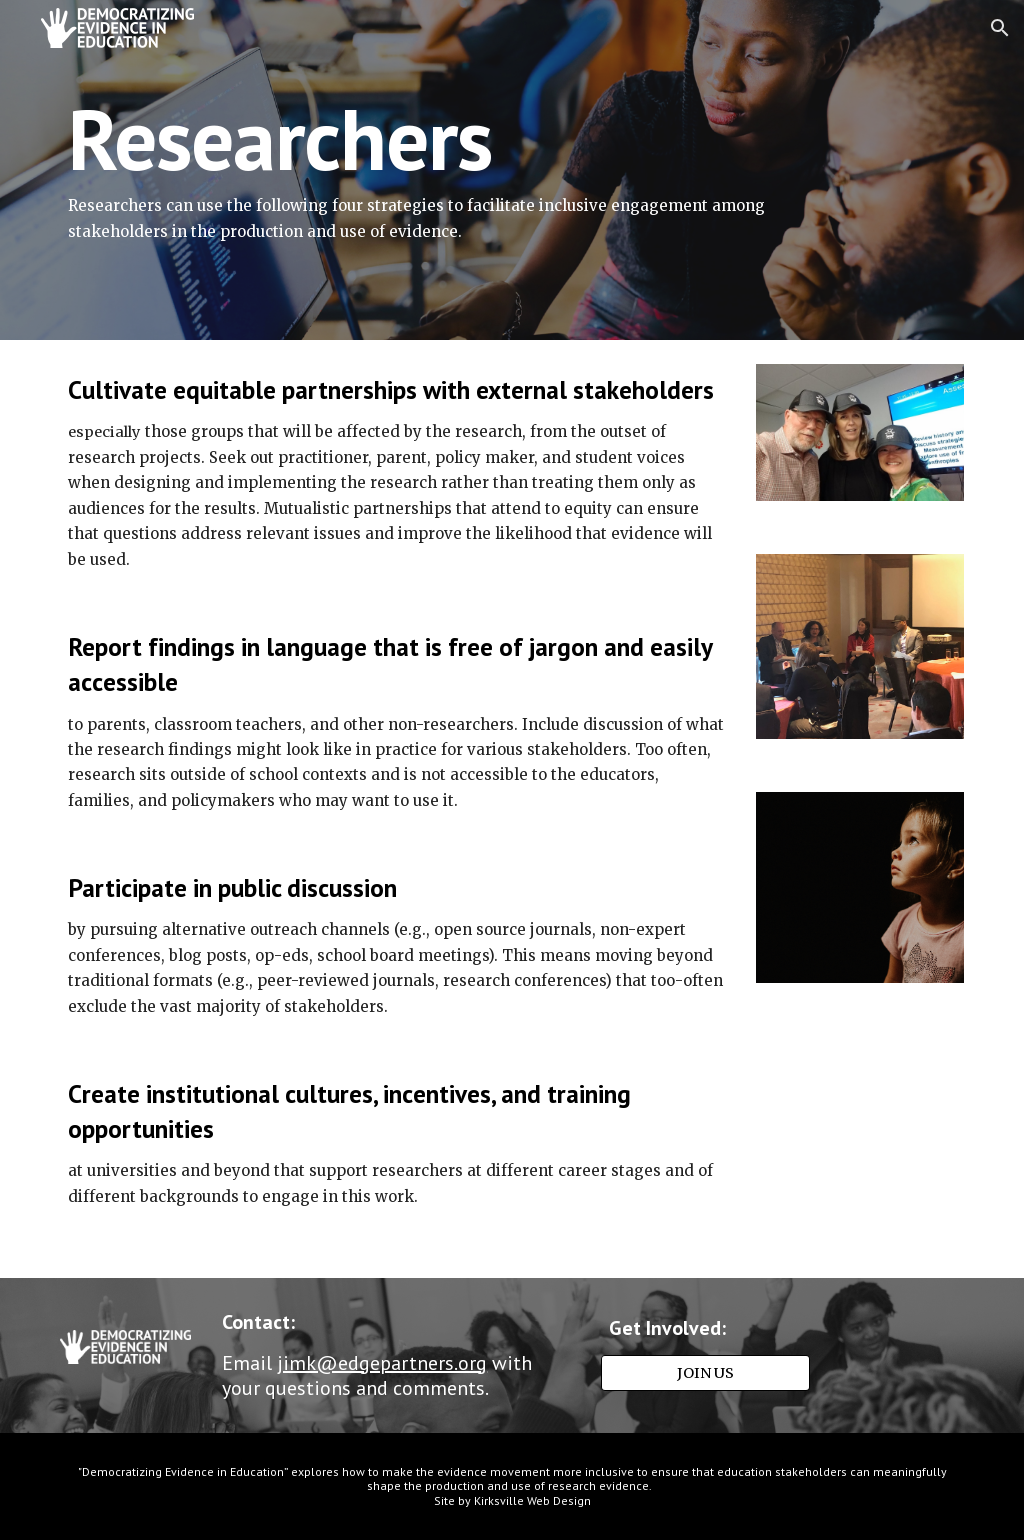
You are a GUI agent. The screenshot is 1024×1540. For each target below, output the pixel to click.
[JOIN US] (705, 1372)
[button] (1000, 28)
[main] (435, 170)
